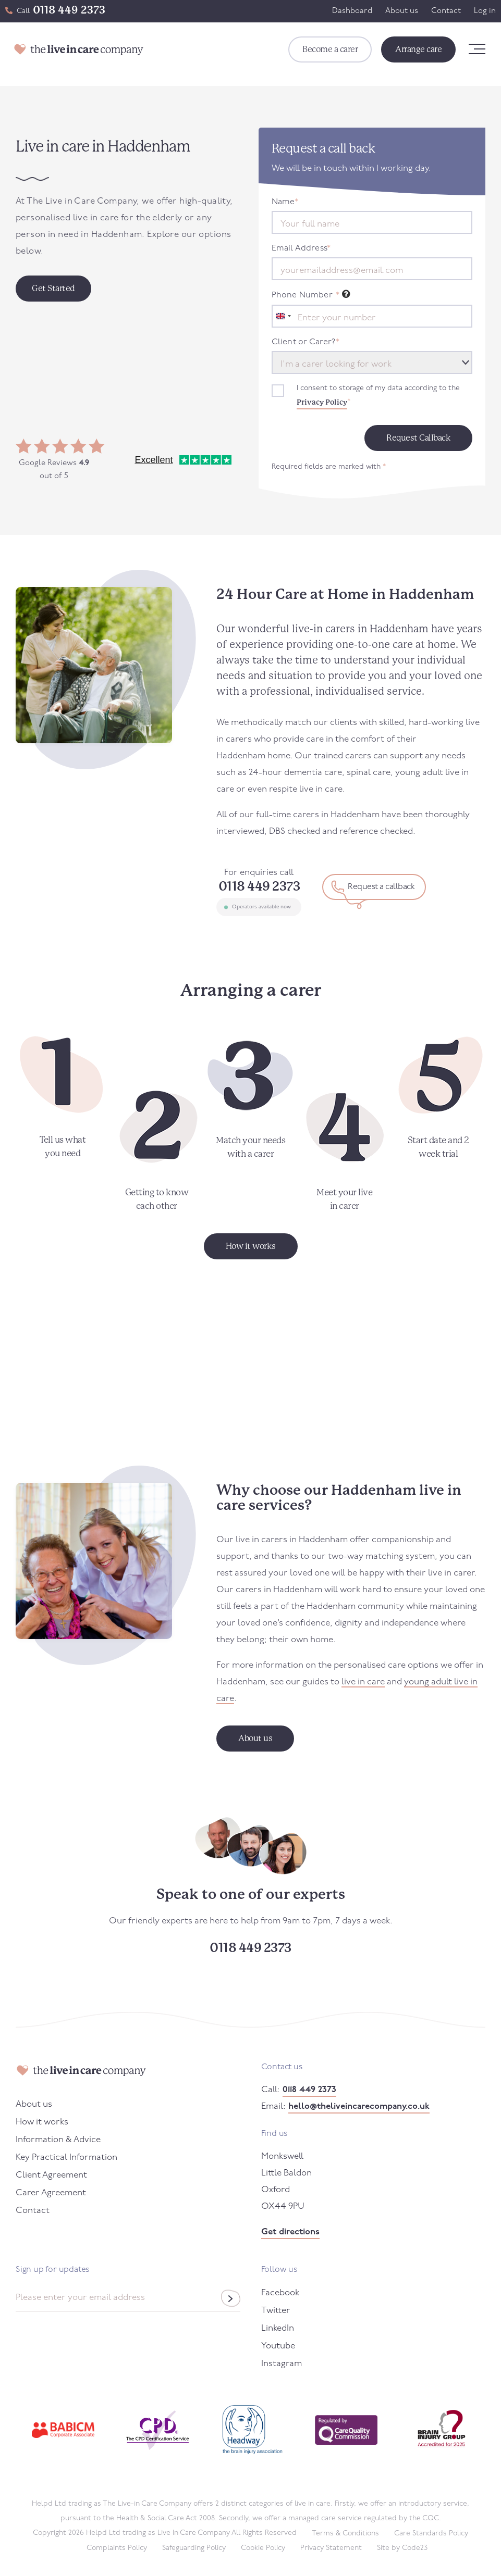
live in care (363, 1682)
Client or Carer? (305, 342)
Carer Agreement (51, 2193)
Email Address (301, 248)
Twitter (275, 2310)
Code (414, 2548)
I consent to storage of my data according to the (378, 396)
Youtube (278, 2346)
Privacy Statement (331, 2548)
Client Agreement (51, 2175)
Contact (446, 11)
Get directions (290, 2232)
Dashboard (352, 11)
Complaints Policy (117, 2548)
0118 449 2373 (69, 10)
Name (285, 202)
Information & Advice (58, 2139)
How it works (42, 2122)
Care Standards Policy (431, 2533)
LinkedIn (277, 2328)
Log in (485, 11)
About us (401, 11)
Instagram (281, 2363)
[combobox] (283, 316)
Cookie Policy (263, 2548)
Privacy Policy (322, 402)
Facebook (280, 2293)
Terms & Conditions (345, 2533)
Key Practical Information (66, 2157)
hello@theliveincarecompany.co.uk (359, 2106)
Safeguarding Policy (194, 2548)
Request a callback (381, 887)
